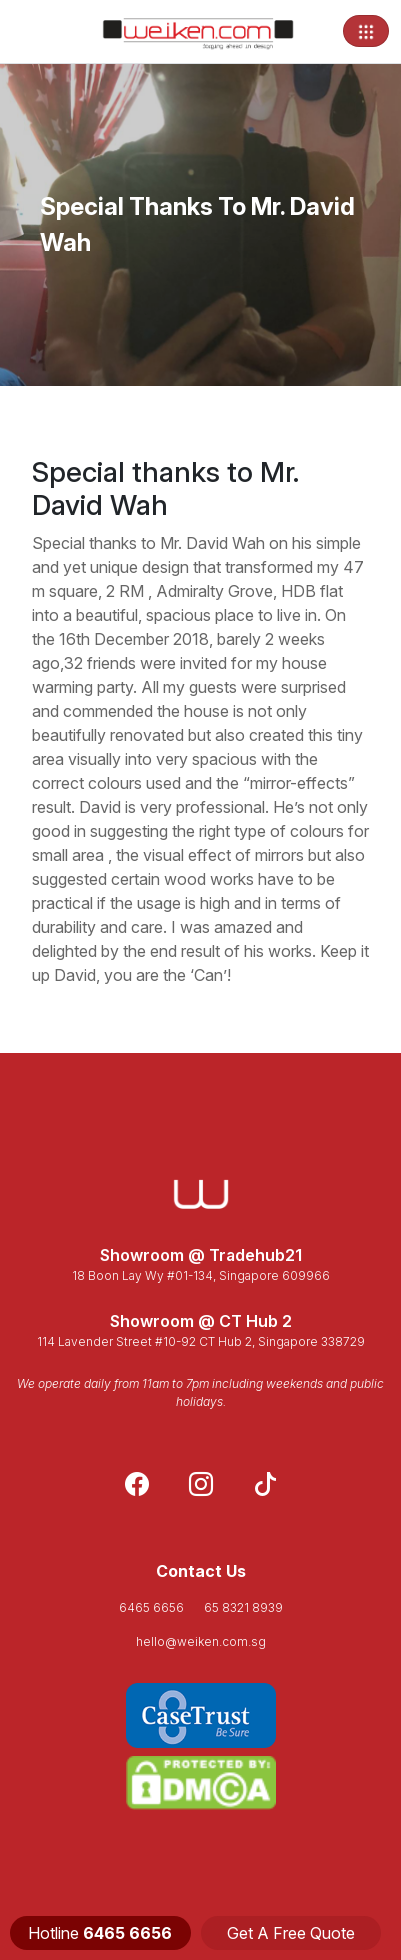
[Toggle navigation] (366, 31)
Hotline (100, 1933)
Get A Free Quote (291, 1933)
